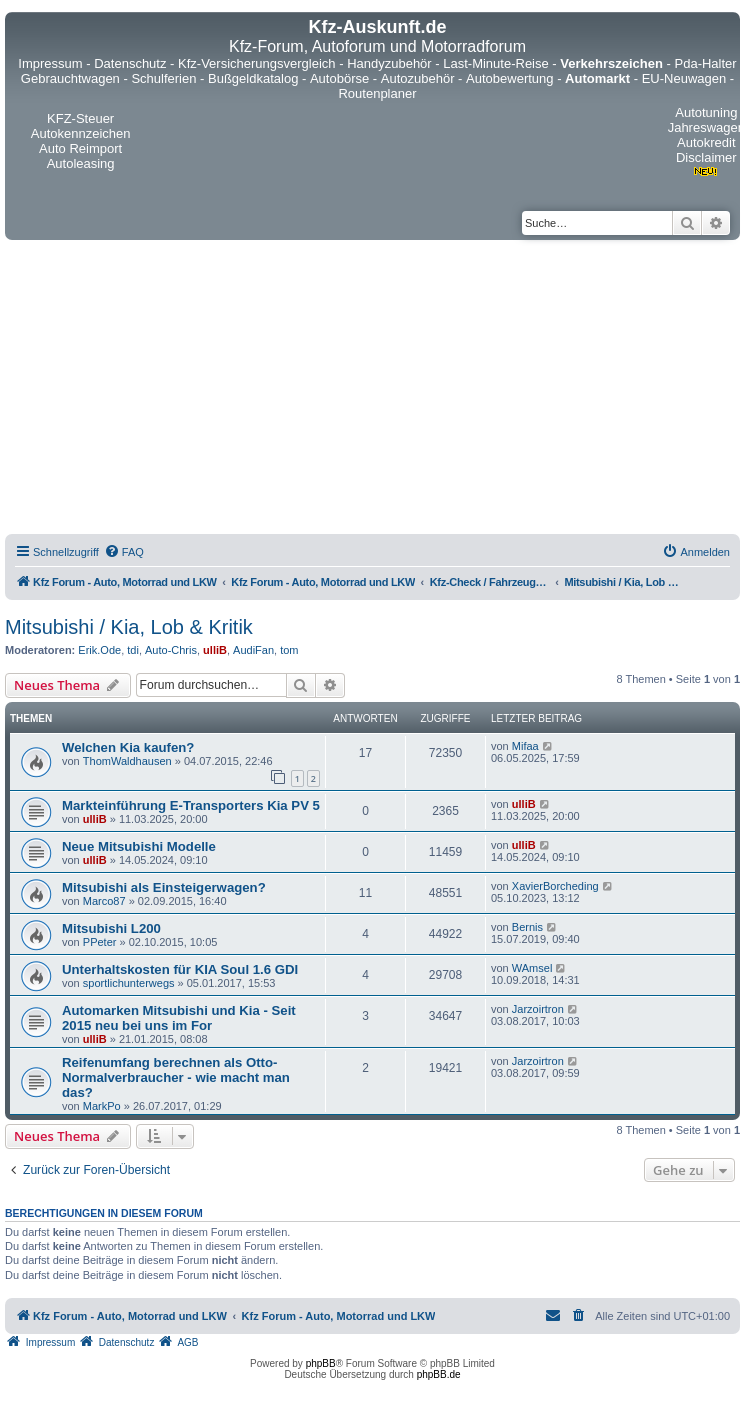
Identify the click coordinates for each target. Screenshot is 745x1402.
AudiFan (253, 650)
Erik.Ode (99, 650)
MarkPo (102, 1106)
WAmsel (532, 968)
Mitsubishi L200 (111, 928)
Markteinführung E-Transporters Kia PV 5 (191, 805)
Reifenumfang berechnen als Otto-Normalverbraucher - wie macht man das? (176, 1077)
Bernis (527, 927)
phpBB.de (439, 1374)
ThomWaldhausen (127, 761)
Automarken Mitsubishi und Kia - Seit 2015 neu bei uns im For (179, 1018)
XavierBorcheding (555, 886)
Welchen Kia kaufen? (128, 747)
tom (289, 650)
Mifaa (525, 746)
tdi (133, 650)
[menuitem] (124, 552)
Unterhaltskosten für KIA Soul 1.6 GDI (180, 969)
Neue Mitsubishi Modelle (139, 846)
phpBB (321, 1363)
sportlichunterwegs (129, 983)
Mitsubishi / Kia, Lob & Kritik (129, 627)
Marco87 (104, 901)
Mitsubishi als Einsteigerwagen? (164, 887)
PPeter (100, 942)
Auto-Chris (171, 650)
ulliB (215, 650)
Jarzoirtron (538, 1009)
